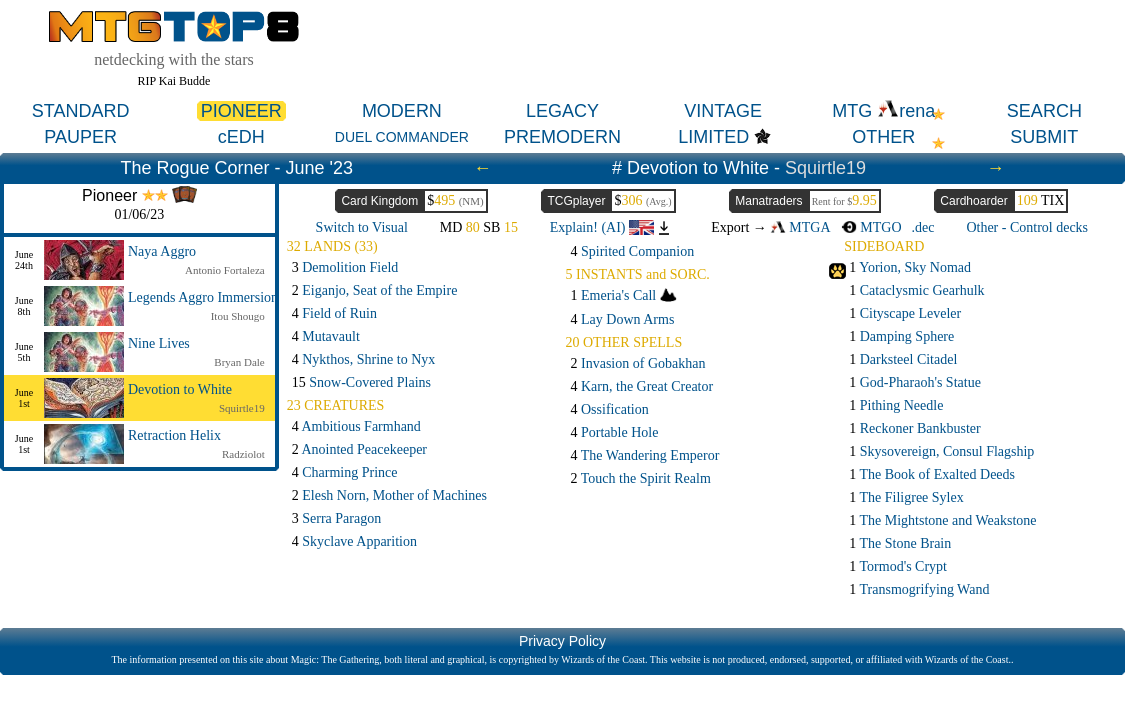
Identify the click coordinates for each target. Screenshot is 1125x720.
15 (361, 382)
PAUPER (80, 137)
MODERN (402, 111)
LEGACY (562, 111)
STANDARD (81, 111)
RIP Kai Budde (174, 81)
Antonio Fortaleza (225, 270)
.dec (923, 227)
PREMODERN (562, 137)
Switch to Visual (362, 227)
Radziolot (243, 454)
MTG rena (883, 111)
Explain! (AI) (602, 227)
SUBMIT (1044, 137)
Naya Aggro (162, 251)
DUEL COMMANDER (402, 137)
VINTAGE (723, 111)
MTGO (871, 227)
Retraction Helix (174, 435)
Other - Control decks (1027, 227)
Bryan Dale (239, 362)
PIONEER (241, 111)
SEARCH (1044, 111)
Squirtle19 (825, 168)
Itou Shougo (238, 316)
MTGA (800, 227)
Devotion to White (180, 389)
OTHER (883, 137)
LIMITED (713, 137)
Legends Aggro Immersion (203, 297)
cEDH (241, 137)
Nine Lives (159, 343)
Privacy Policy (562, 641)
